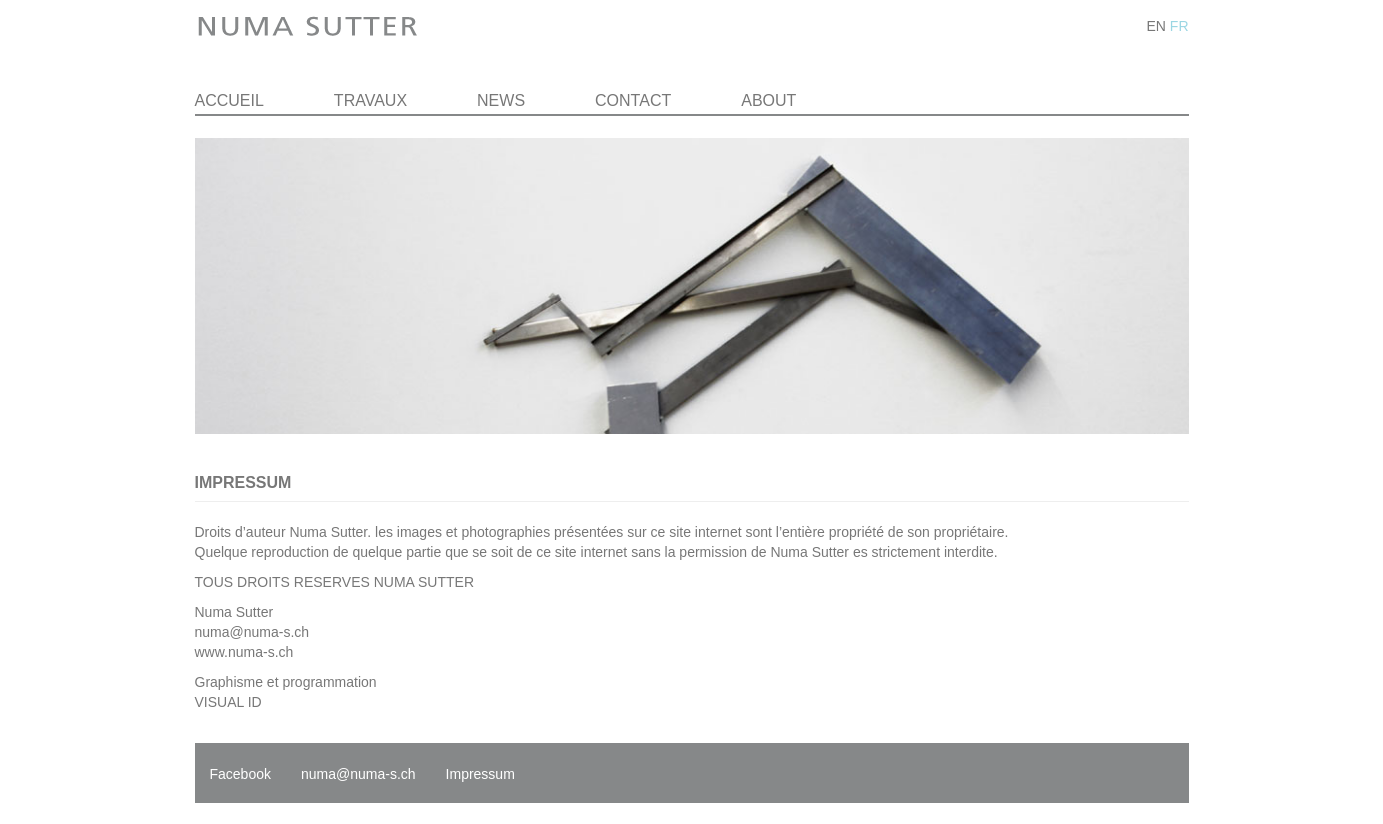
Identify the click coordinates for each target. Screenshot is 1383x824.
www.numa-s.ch (244, 652)
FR (1179, 26)
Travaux (370, 100)
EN (1155, 26)
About (768, 100)
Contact (633, 100)
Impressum (480, 774)
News (501, 100)
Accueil (229, 100)
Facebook (240, 774)
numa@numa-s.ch (252, 632)
